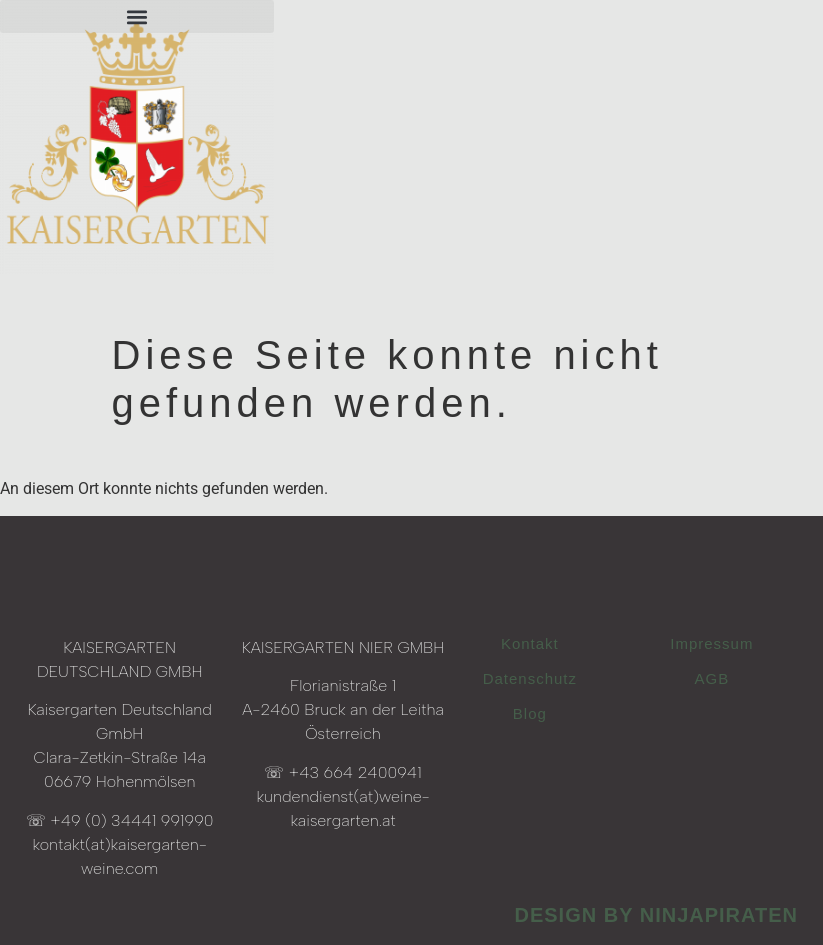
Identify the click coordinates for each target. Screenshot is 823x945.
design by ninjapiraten (656, 915)
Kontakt (530, 643)
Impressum (711, 643)
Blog (530, 713)
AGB (712, 678)
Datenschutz (530, 678)
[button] (137, 16)
